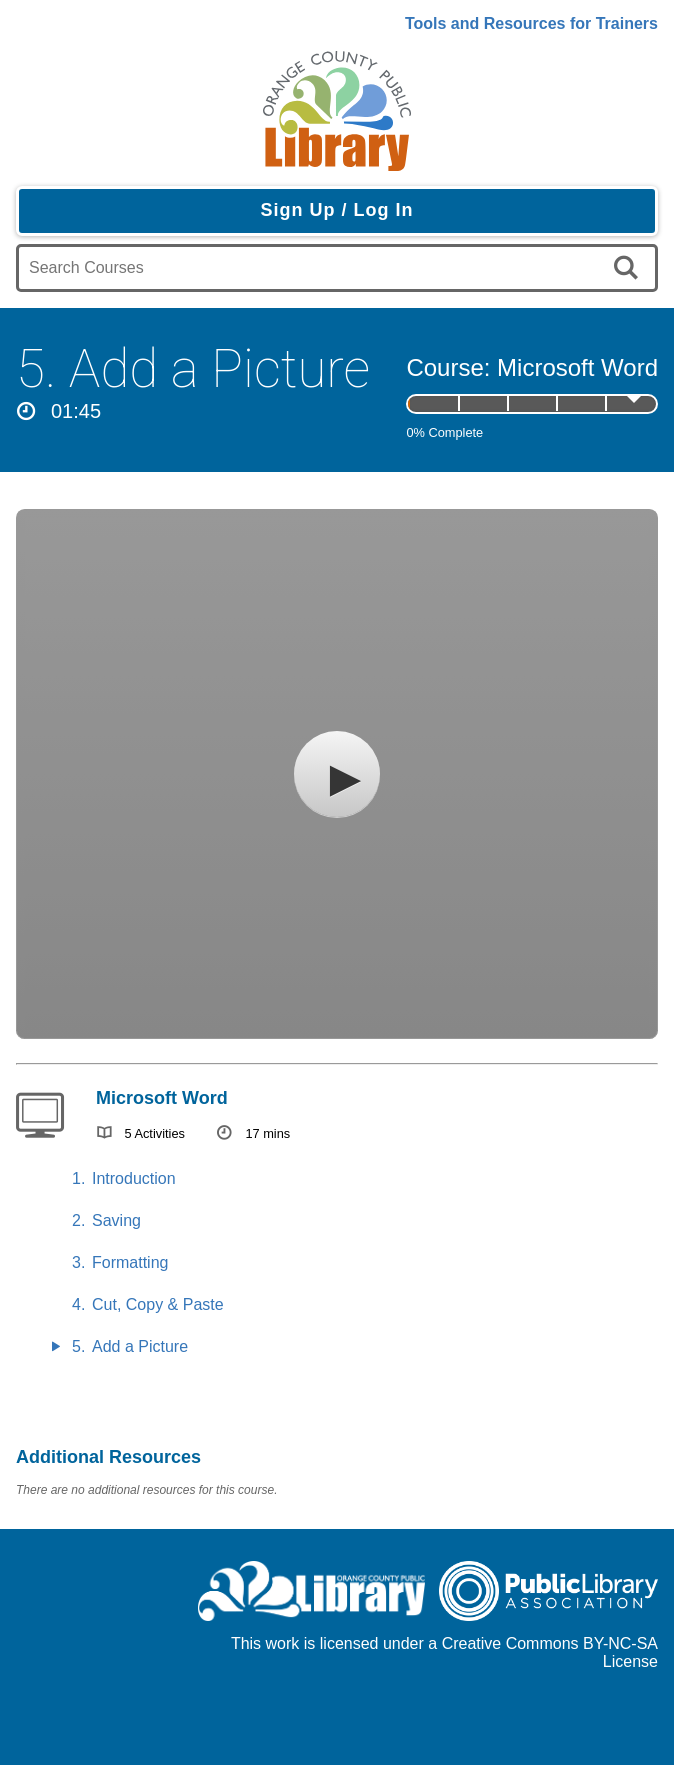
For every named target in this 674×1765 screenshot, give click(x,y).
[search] (629, 268)
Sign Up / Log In (337, 210)
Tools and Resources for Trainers (531, 23)
